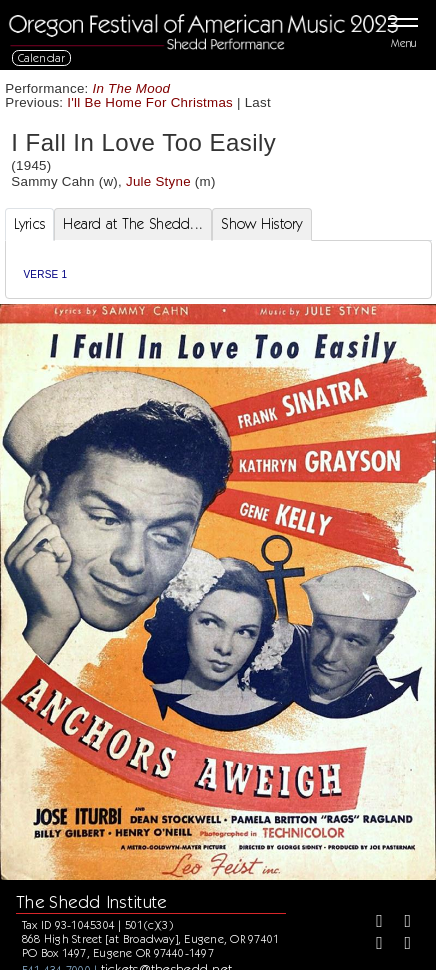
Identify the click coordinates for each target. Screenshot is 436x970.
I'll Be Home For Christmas (150, 102)
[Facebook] (372, 923)
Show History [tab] (261, 224)
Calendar (42, 57)
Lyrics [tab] (30, 224)
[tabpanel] (218, 269)
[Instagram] (372, 945)
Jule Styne (158, 181)
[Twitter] (401, 923)
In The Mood (132, 88)
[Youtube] (401, 945)
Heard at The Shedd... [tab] (133, 224)
